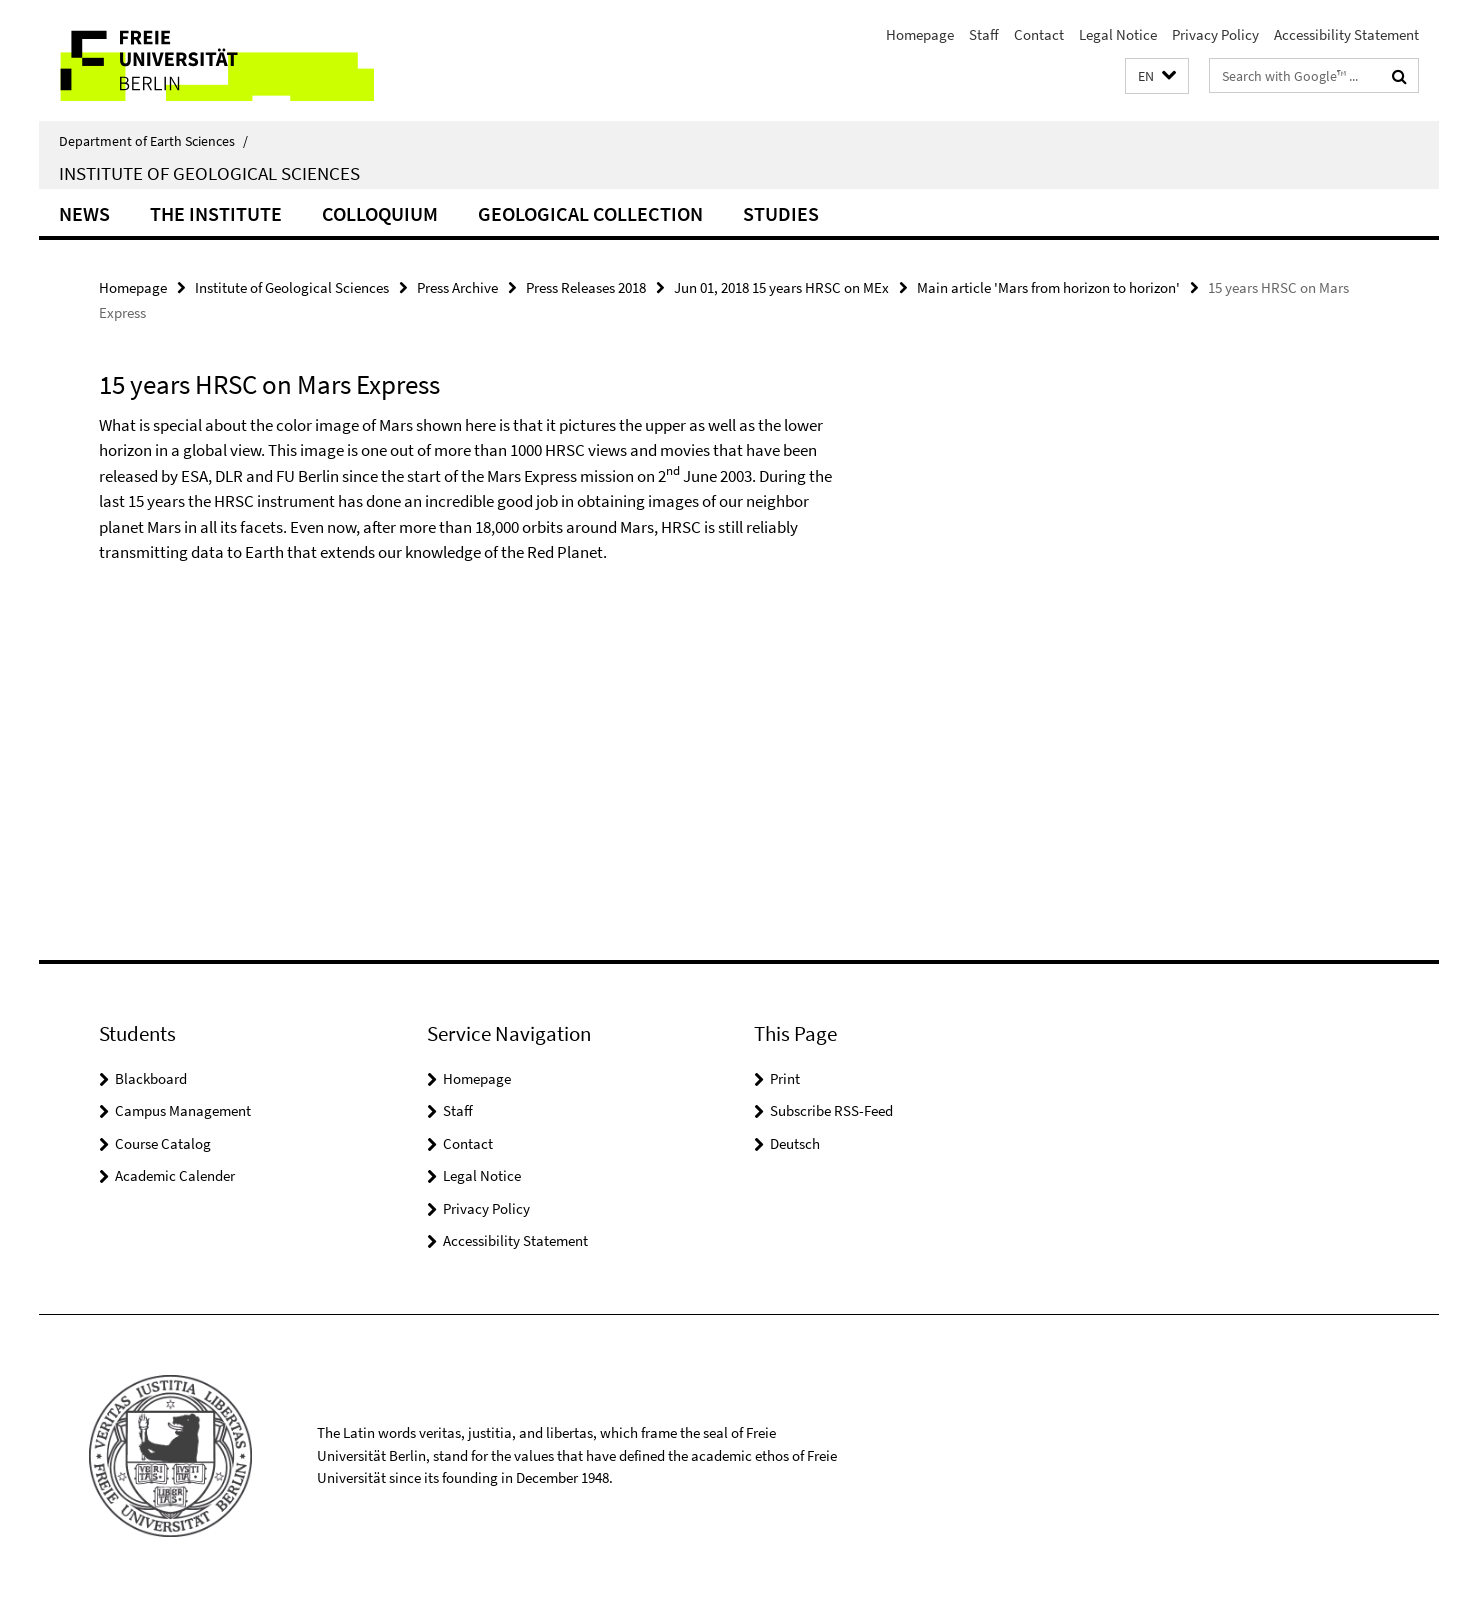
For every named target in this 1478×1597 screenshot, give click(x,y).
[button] (1157, 76)
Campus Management (183, 1110)
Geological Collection (590, 213)
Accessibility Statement (1346, 34)
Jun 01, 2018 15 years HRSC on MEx (781, 287)
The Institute (216, 213)
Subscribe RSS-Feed (831, 1110)
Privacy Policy (1215, 34)
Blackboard (151, 1078)
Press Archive (457, 287)
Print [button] (785, 1078)
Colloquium (380, 213)
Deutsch (795, 1143)
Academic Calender (175, 1175)
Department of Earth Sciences (153, 141)
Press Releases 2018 (586, 287)
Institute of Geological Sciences (209, 173)
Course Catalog (163, 1143)
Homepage (920, 34)
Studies (781, 213)
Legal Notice (1118, 34)
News (84, 213)
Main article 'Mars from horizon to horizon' (1048, 287)
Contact (1039, 34)
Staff (984, 34)
